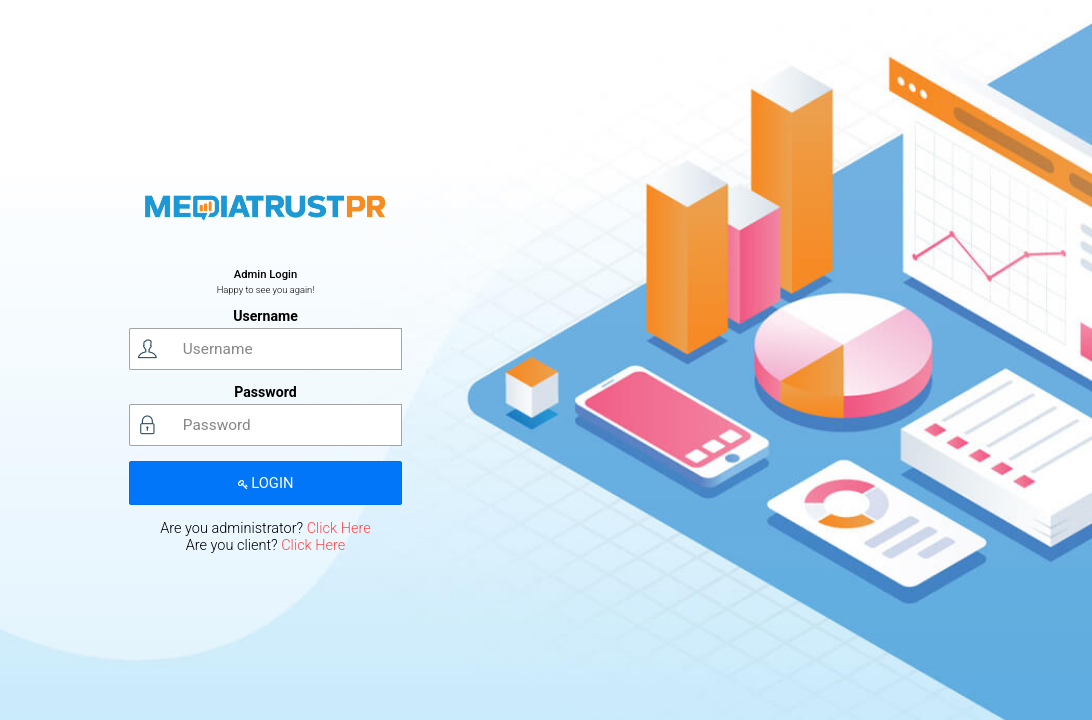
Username (265, 316)
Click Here (339, 528)
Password (265, 392)
